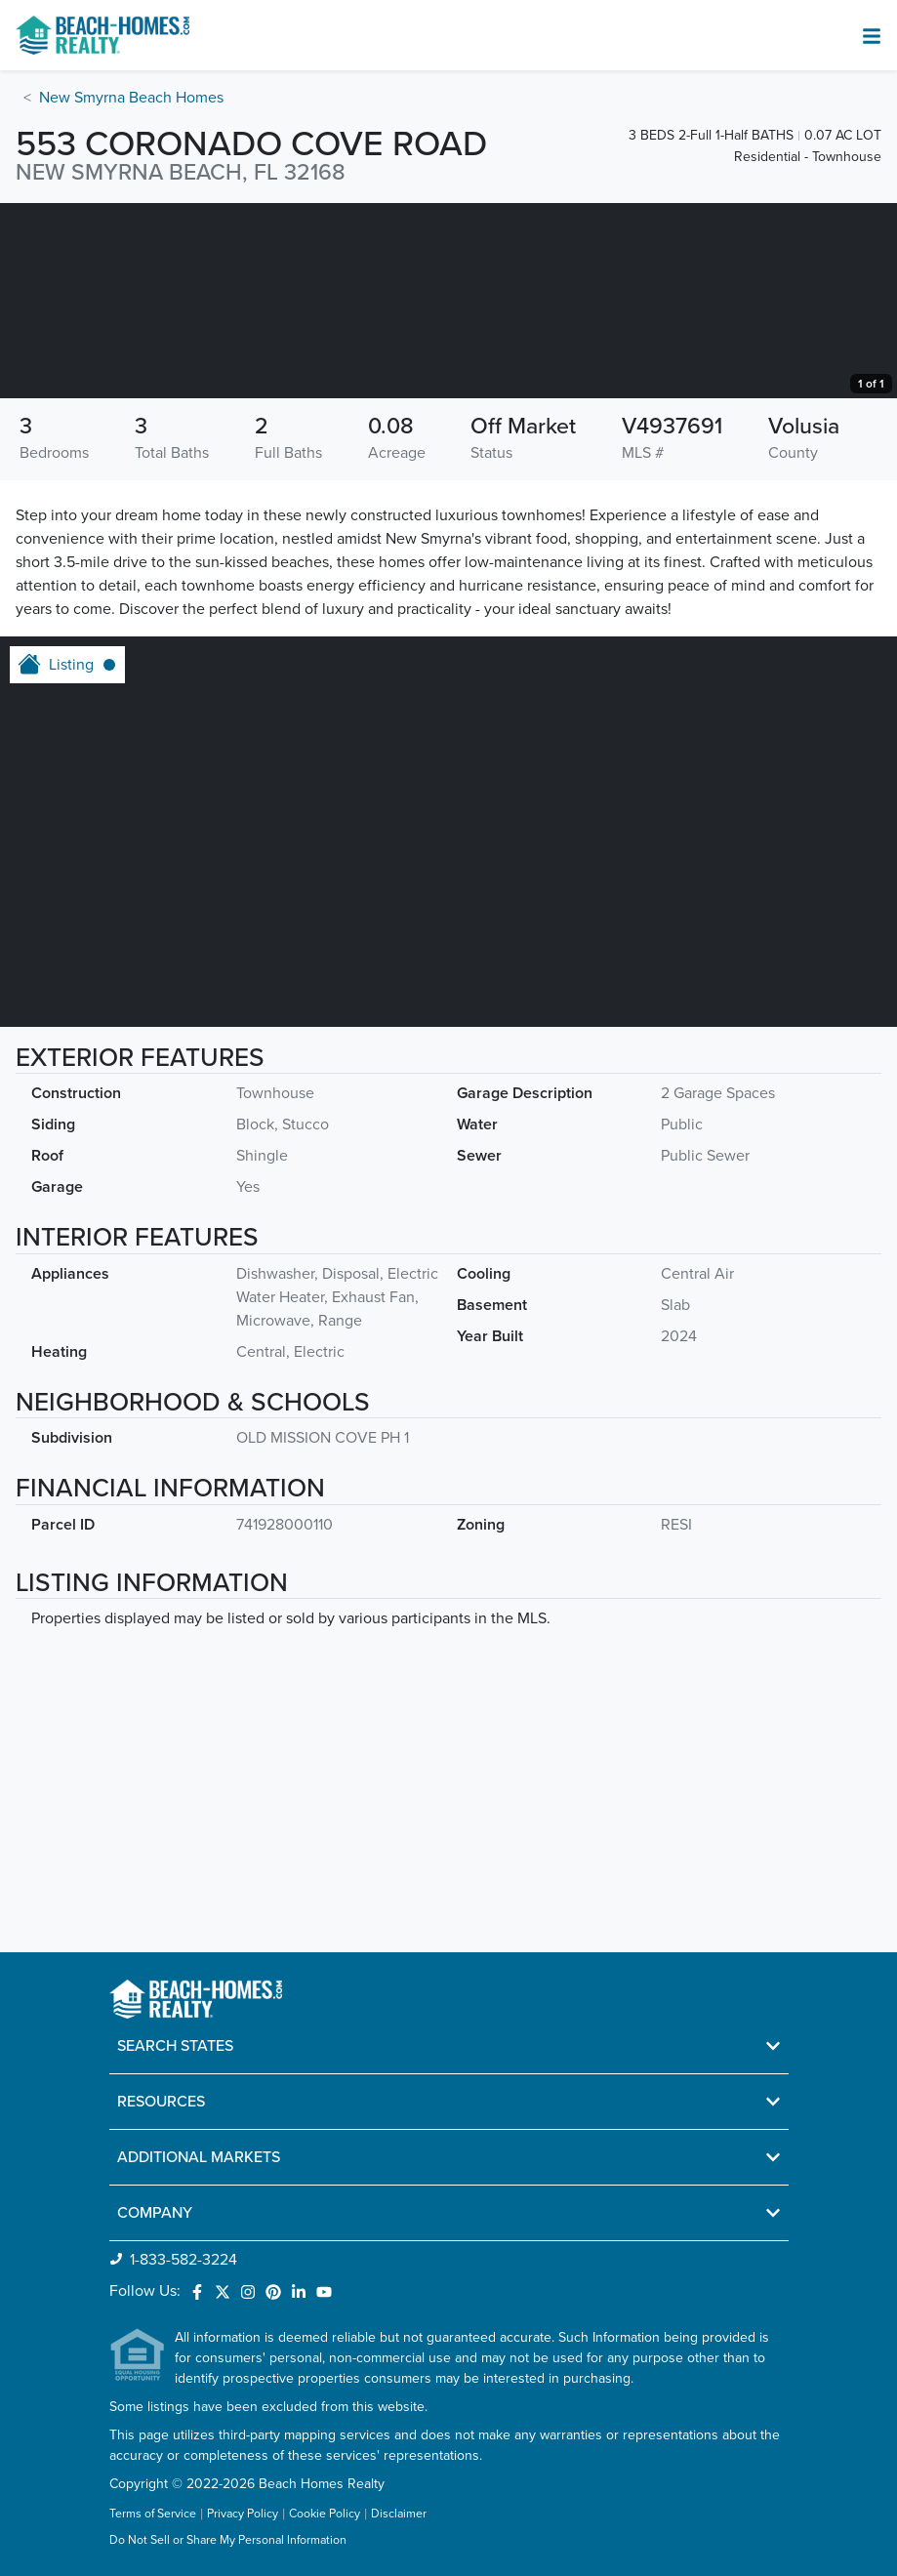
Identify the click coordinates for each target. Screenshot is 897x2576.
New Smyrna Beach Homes (131, 97)
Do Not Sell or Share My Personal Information (228, 2542)
